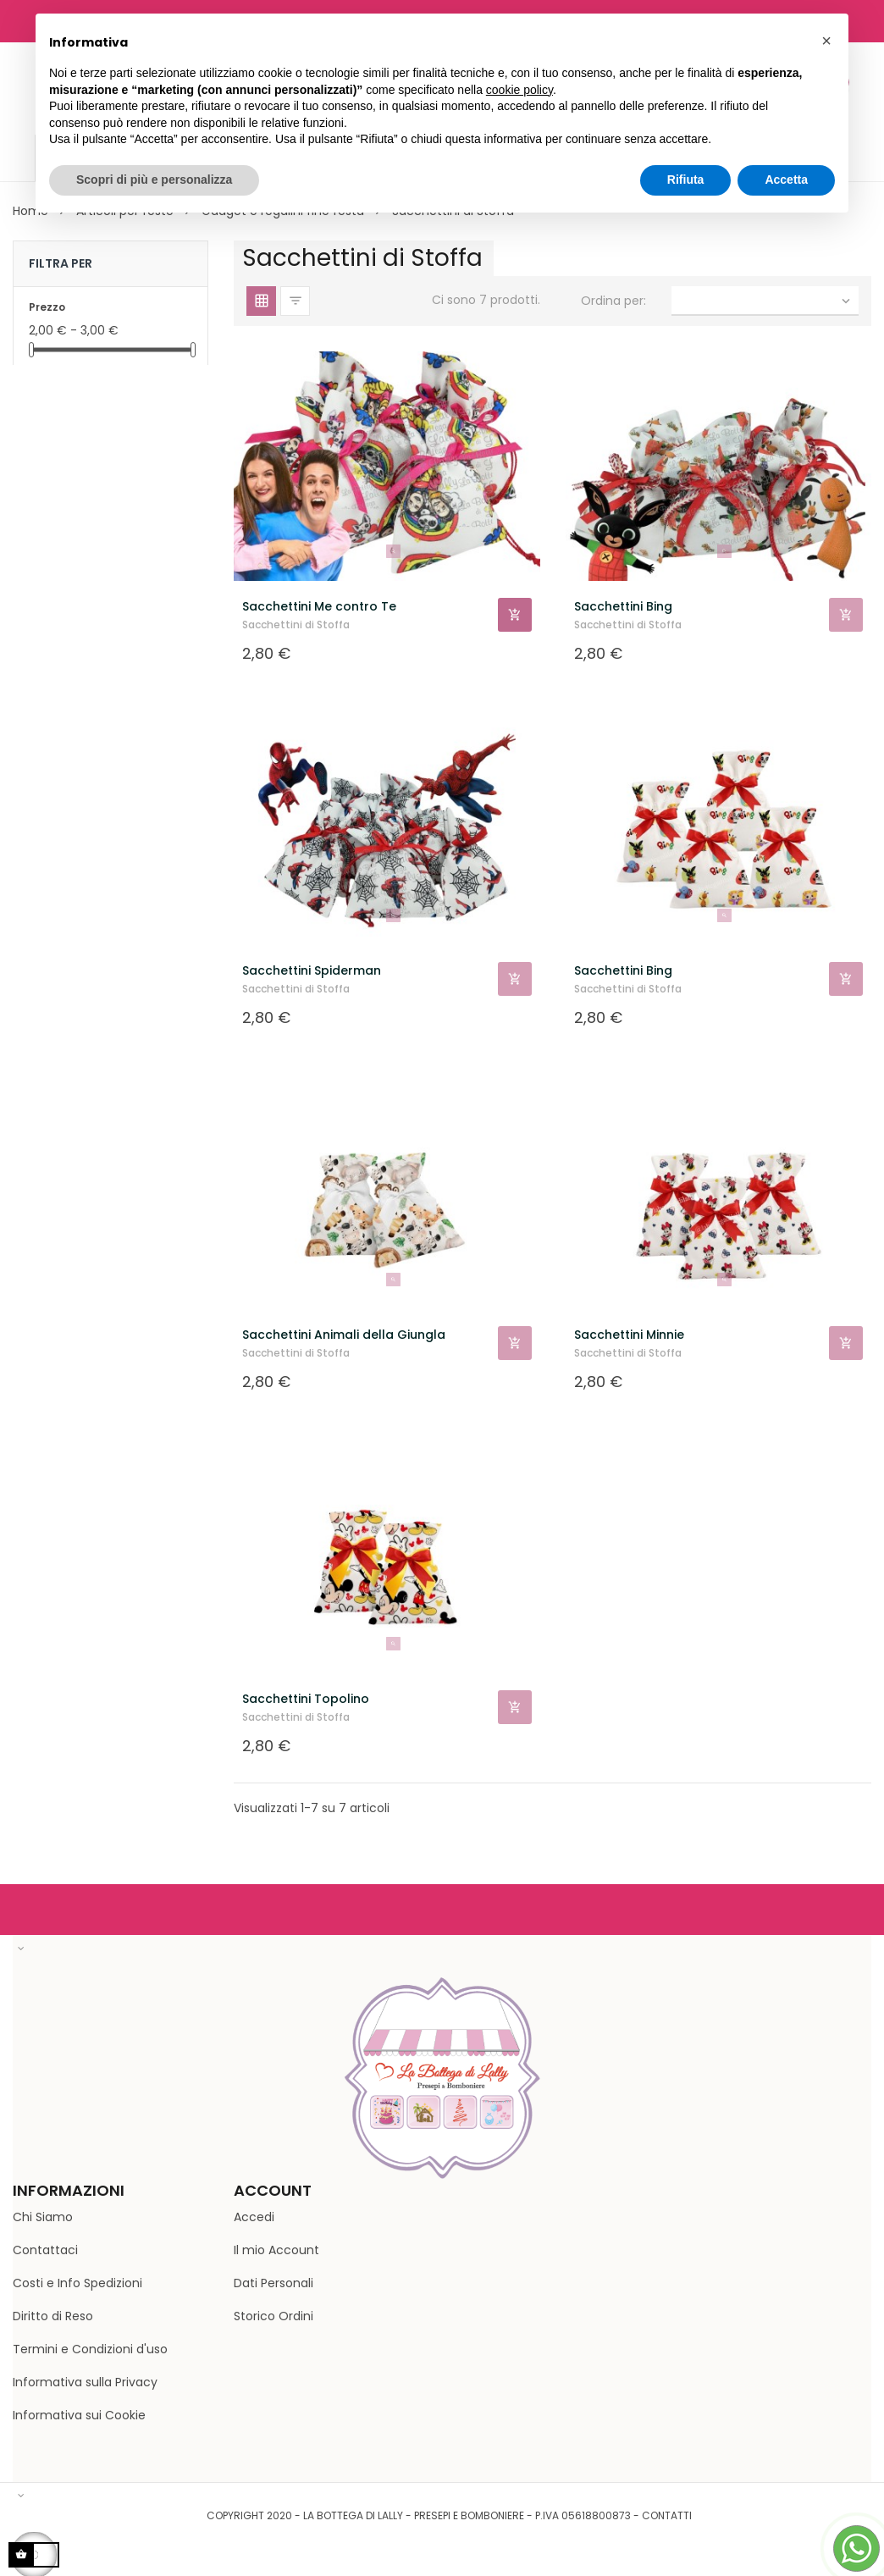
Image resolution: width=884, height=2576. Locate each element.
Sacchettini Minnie (629, 1334)
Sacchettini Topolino (305, 1698)
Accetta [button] (786, 179)
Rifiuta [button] (685, 179)
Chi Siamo (43, 2216)
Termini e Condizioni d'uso (90, 2349)
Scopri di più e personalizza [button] (154, 179)
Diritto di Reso (53, 2316)
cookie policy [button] (519, 90)
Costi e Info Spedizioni (77, 2283)
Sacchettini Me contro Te (319, 606)
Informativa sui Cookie (79, 2415)
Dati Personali (273, 2283)
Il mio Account (276, 2250)
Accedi (254, 2216)
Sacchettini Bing (623, 606)
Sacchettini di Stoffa (296, 624)
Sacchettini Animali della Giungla (343, 1334)
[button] (826, 40)
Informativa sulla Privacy (85, 2382)
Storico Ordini (273, 2316)
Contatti (667, 2515)
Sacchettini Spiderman (311, 970)
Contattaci (45, 2250)
